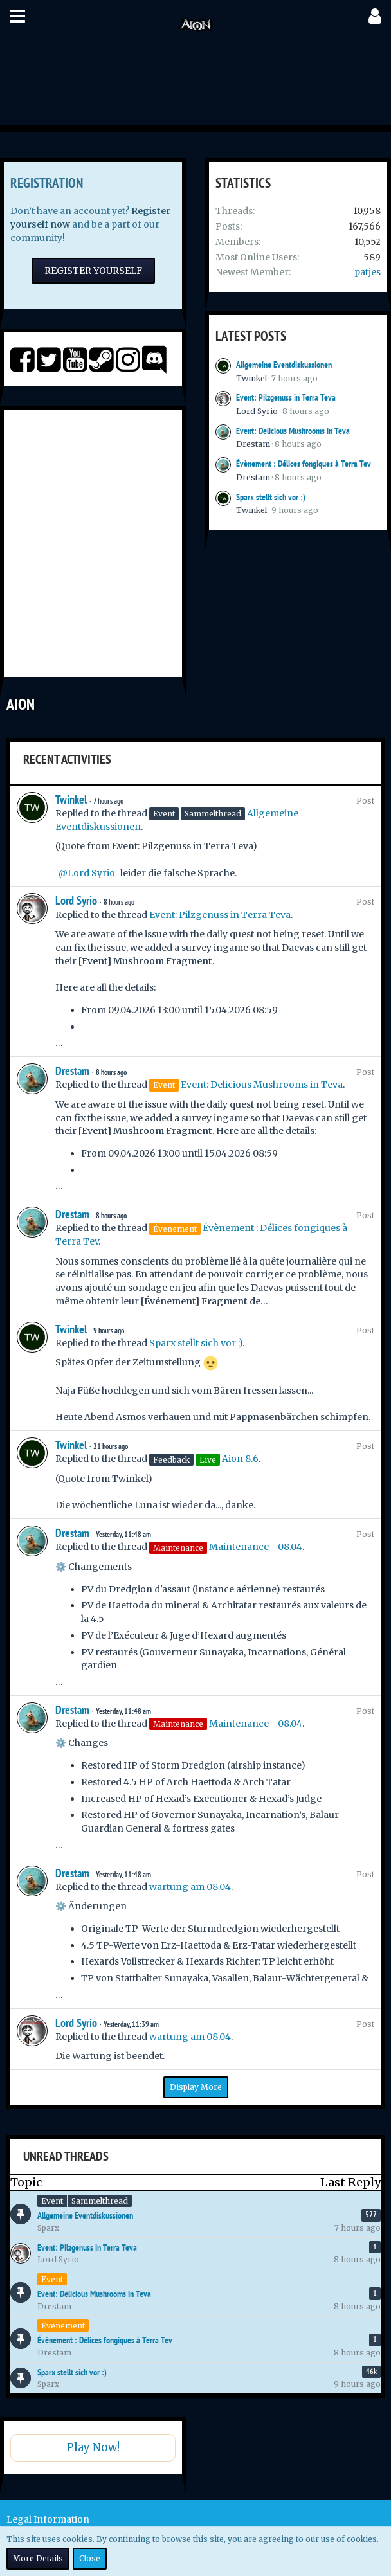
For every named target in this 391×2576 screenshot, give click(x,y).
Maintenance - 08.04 (255, 1547)
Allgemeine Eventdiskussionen (284, 364)
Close (89, 2558)
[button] (17, 16)
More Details (38, 2558)
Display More (196, 2087)
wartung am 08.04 (190, 1887)
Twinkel (251, 378)
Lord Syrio (257, 411)
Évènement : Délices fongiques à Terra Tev (303, 463)
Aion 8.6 (240, 1458)
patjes (367, 272)
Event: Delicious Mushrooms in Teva (293, 431)
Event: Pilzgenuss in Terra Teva (286, 397)
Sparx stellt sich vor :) (270, 497)
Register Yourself (93, 270)
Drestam (253, 444)
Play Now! (93, 2447)
